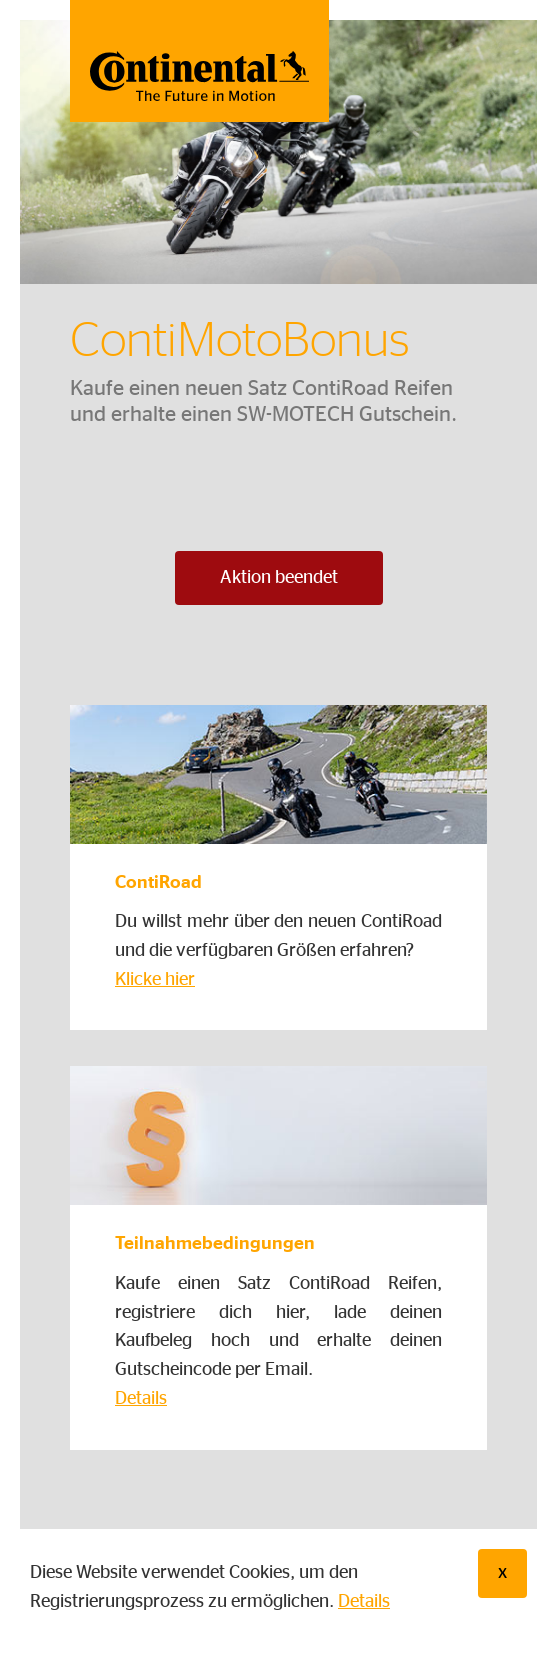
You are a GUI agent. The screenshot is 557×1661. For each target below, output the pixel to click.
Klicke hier (155, 980)
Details (364, 1602)
